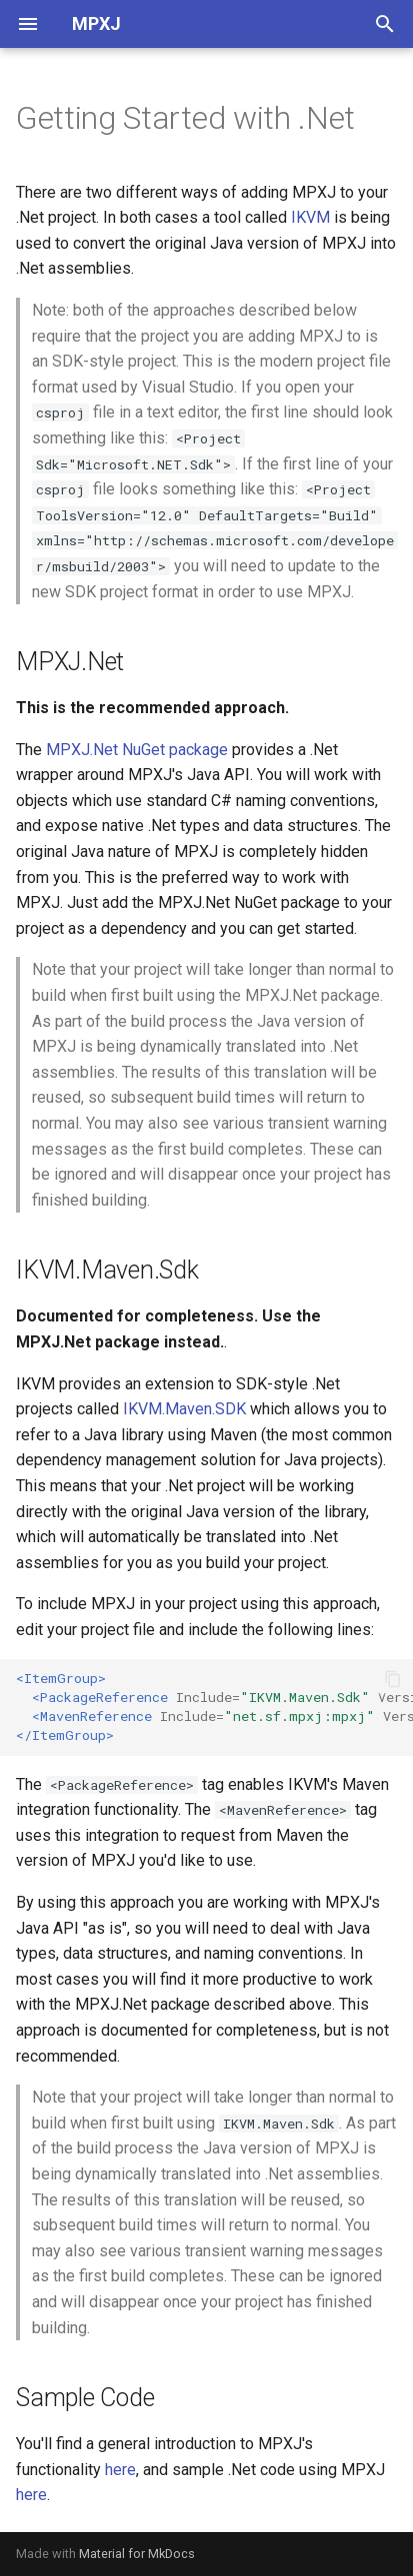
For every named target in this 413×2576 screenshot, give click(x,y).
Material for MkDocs (137, 2553)
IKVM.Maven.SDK (184, 1408)
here (120, 2469)
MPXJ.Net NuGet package (137, 749)
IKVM (310, 217)
